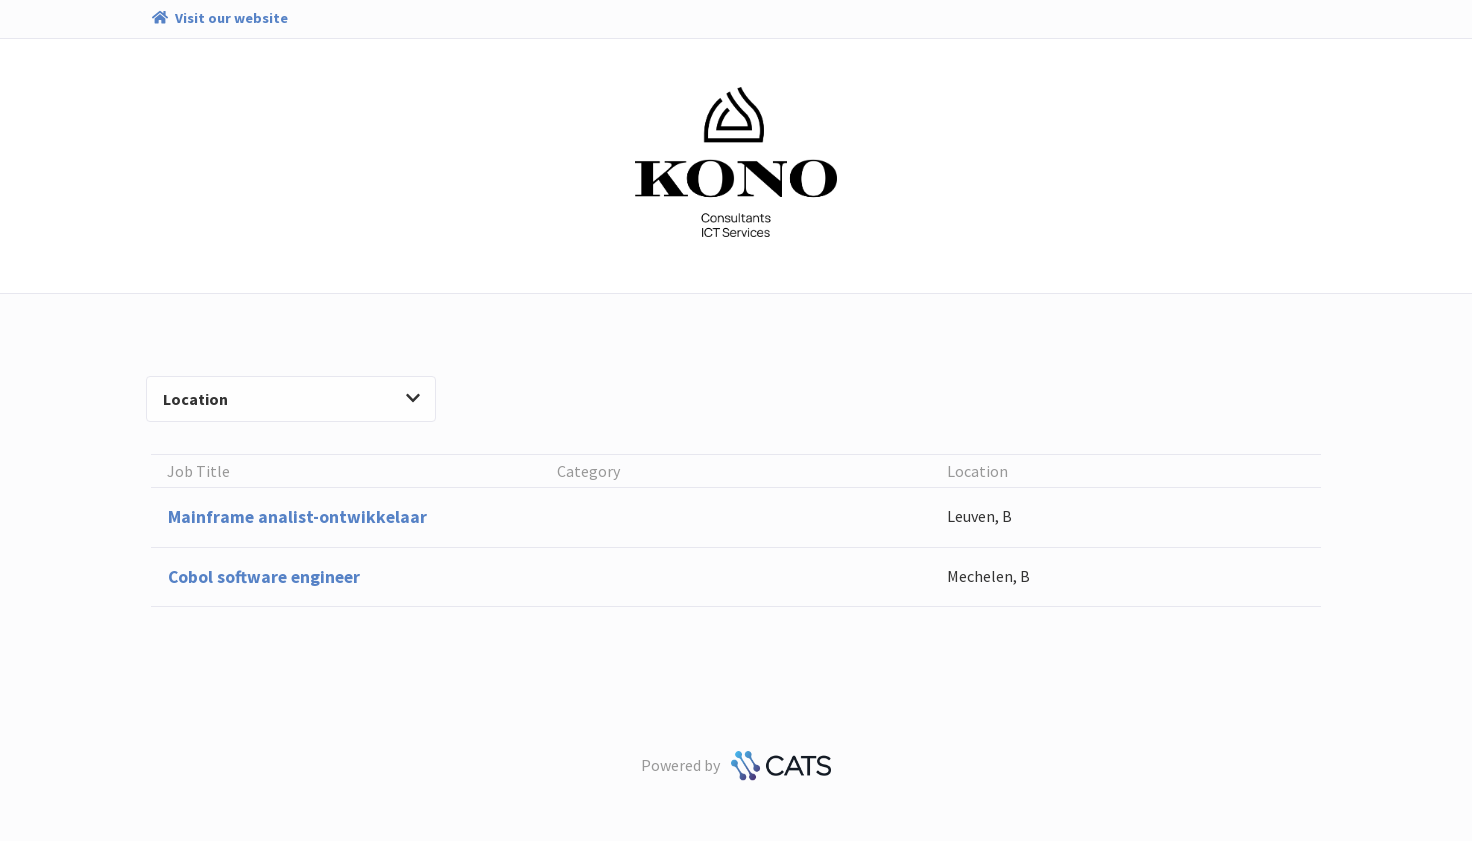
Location (291, 399)
